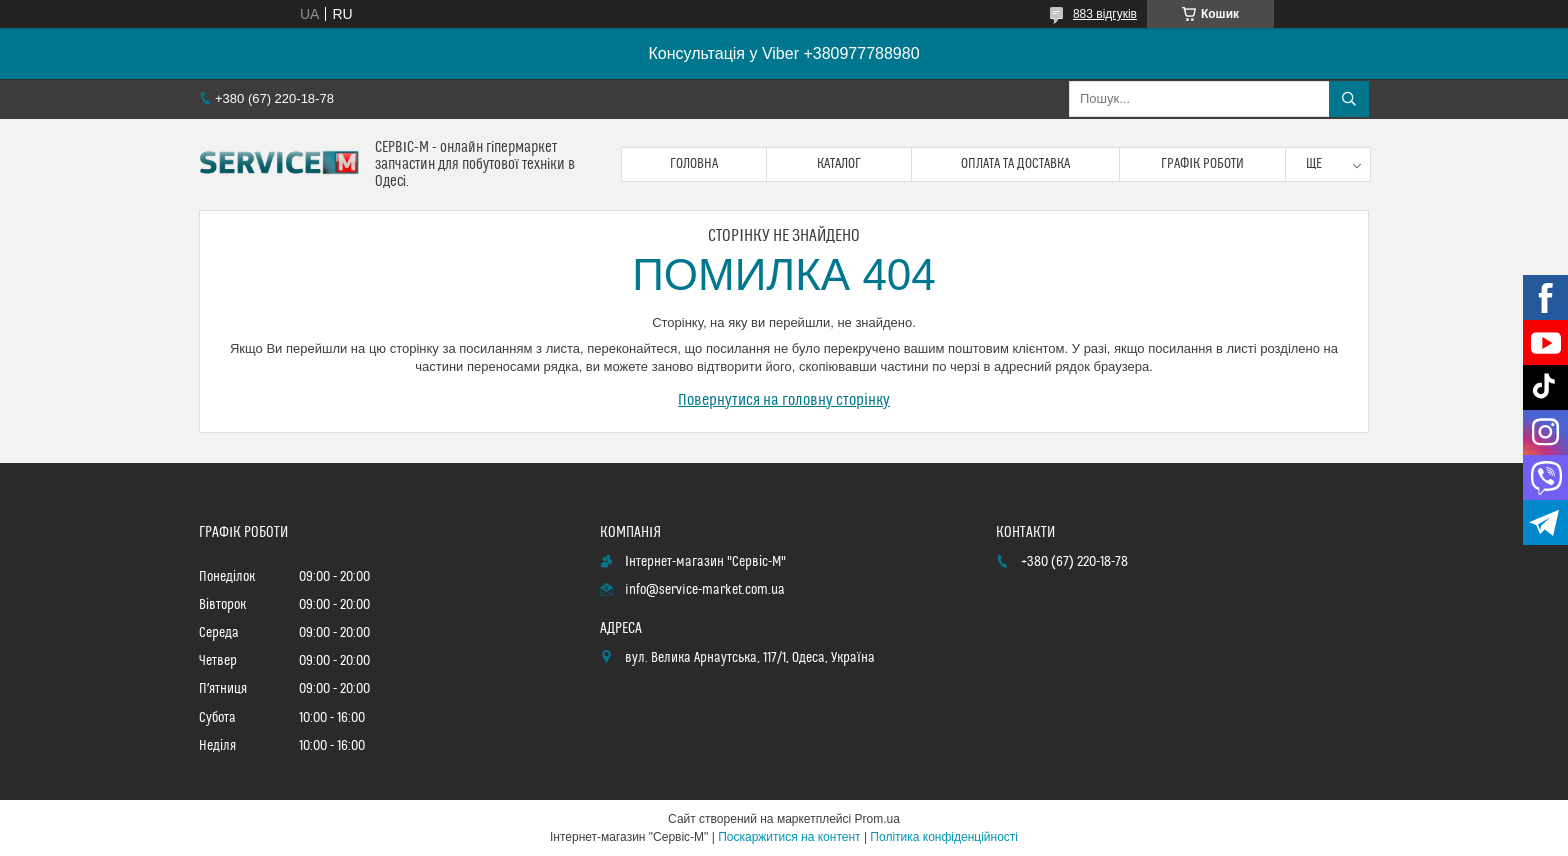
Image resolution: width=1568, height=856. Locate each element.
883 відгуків (1105, 14)
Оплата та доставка (1015, 164)
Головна (694, 164)
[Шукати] (1349, 99)
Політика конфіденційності (944, 837)
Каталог (839, 164)
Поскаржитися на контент (789, 837)
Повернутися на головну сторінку (784, 400)
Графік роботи (1202, 164)
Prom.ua (877, 819)
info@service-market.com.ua (705, 590)
